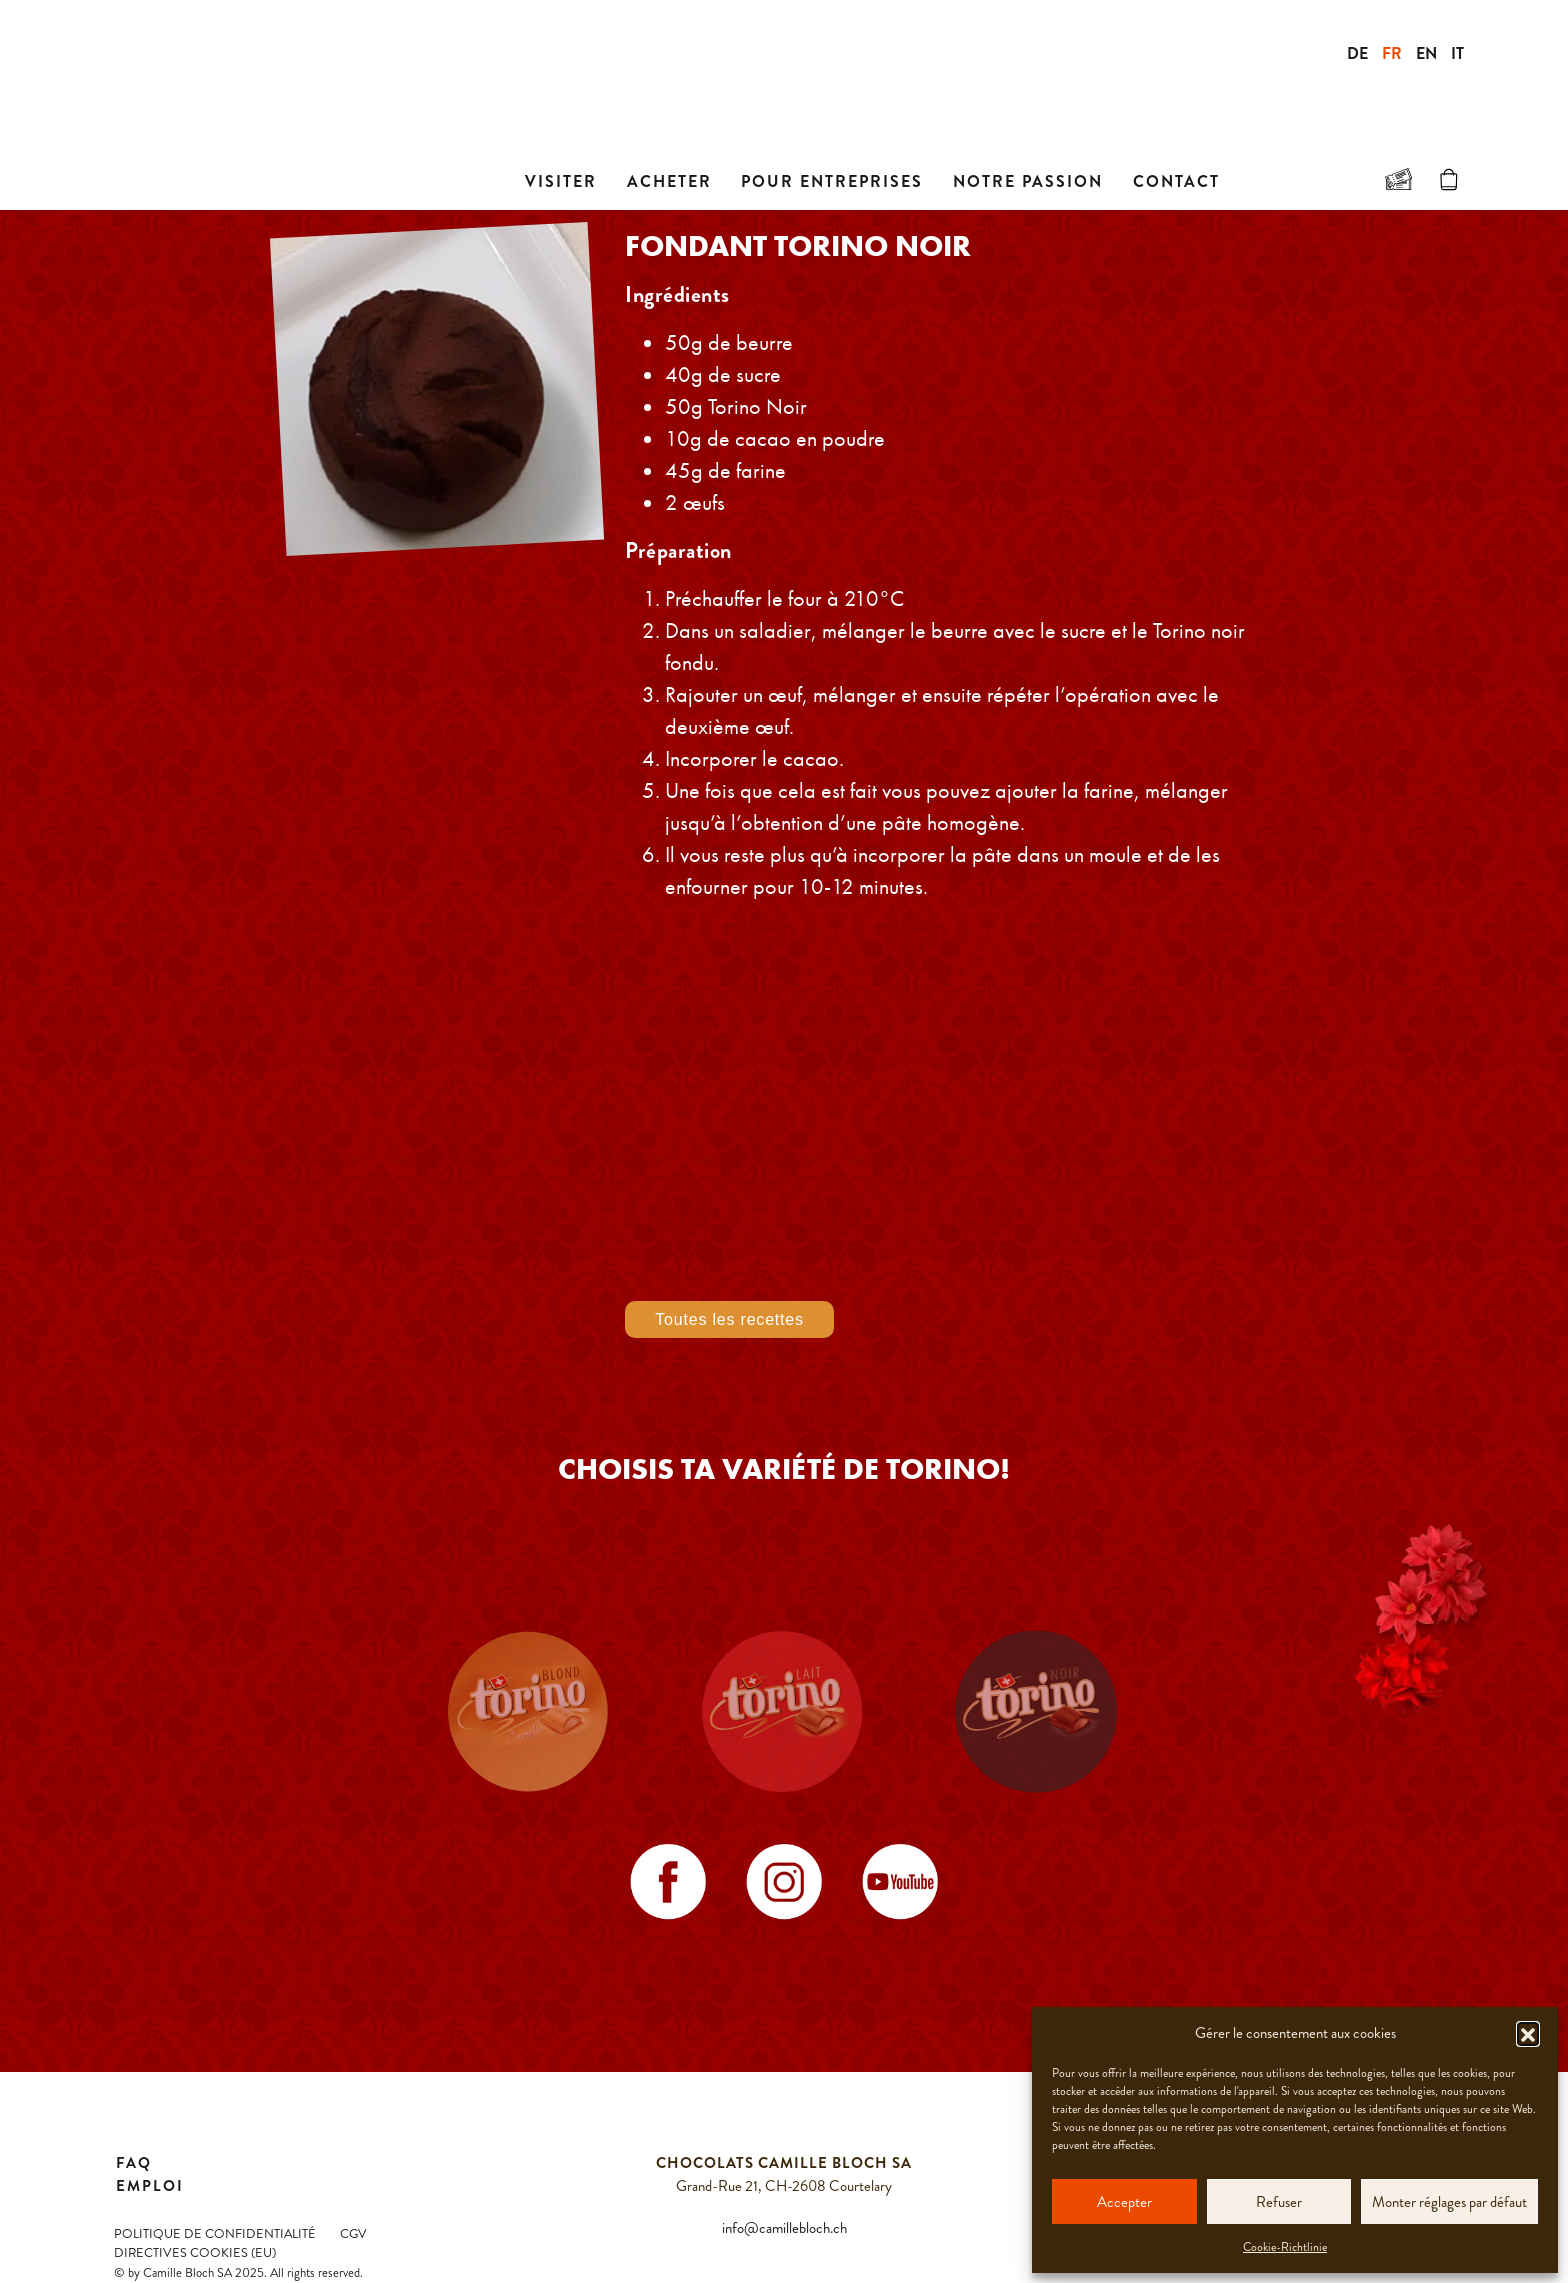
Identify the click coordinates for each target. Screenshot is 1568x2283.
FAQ (134, 2163)
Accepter (1124, 2202)
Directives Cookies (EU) (195, 2253)
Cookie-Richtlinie (1285, 2247)
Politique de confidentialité (215, 2234)
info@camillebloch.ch (784, 2228)
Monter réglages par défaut (1449, 2202)
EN (1426, 53)
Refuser (1279, 2202)
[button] (1528, 2033)
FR (1392, 53)
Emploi (150, 2186)
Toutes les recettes (729, 1319)
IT (1457, 53)
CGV (353, 2234)
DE (1357, 53)
